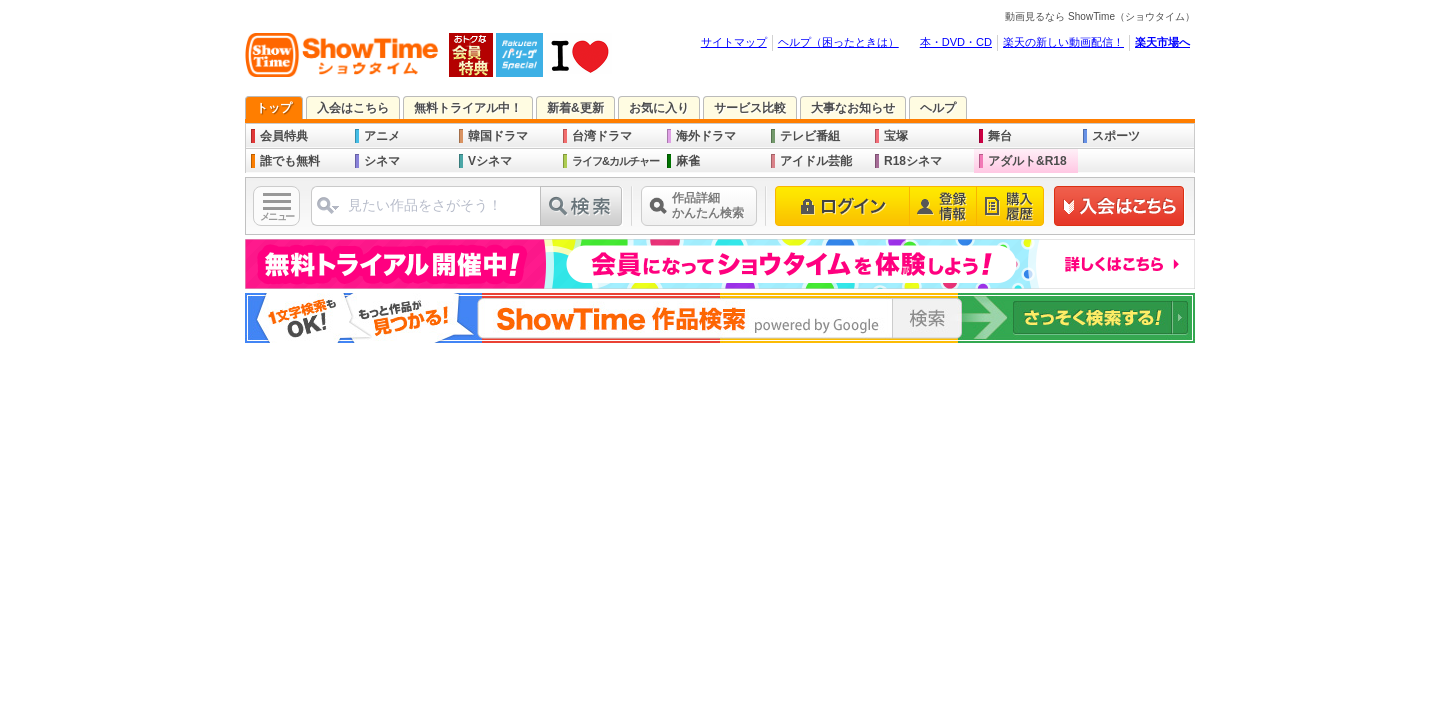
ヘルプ (938, 108)
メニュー (277, 216)
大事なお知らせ (853, 108)
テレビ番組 (810, 136)
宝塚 (896, 136)
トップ (274, 108)
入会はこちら (353, 108)
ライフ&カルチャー (615, 161)
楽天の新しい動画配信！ (1063, 42)
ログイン (842, 206)
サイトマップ (734, 42)
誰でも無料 (290, 161)
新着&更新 (575, 108)
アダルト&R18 (1027, 161)
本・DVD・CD (956, 42)
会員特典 (284, 136)
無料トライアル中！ (468, 108)
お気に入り (659, 108)
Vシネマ (490, 161)
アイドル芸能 (816, 161)
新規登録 (1119, 206)
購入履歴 (1010, 206)
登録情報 (943, 206)
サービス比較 (750, 108)
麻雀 (688, 161)
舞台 (1000, 136)
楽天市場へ (1162, 42)
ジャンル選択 (328, 205)
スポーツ (1116, 136)
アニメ (382, 136)
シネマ (382, 161)
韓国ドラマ (498, 136)
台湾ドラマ (602, 136)
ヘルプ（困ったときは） (838, 42)
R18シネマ (913, 161)
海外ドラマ (706, 136)
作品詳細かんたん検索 (708, 205)
